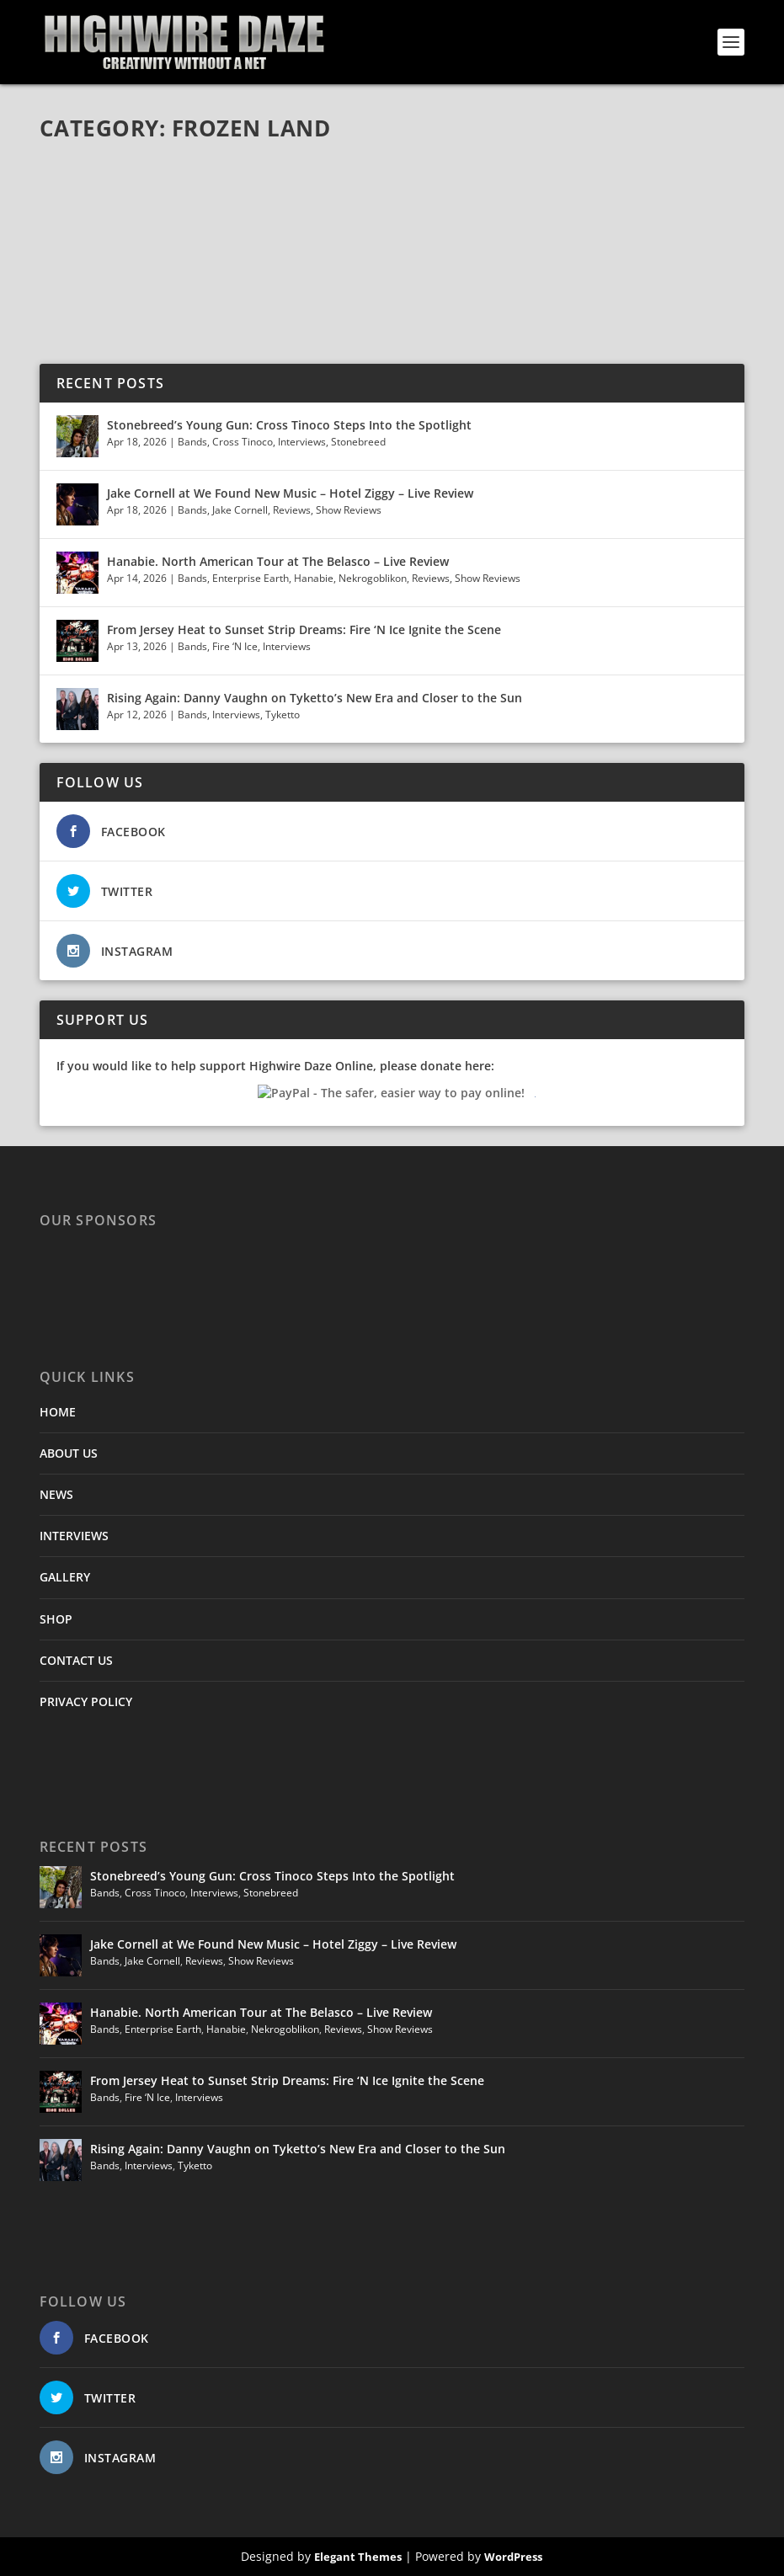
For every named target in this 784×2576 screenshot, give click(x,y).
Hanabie (313, 578)
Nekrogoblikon (373, 578)
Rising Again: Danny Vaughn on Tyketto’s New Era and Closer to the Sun (314, 698)
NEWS (56, 1494)
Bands (192, 442)
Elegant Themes (358, 2556)
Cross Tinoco (242, 442)
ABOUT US (69, 1453)
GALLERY (65, 1577)
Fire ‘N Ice (235, 646)
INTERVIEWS (74, 1536)
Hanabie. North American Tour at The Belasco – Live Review (278, 561)
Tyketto (282, 714)
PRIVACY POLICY (86, 1701)
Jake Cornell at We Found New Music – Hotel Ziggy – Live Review (290, 493)
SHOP (56, 1619)
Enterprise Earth (250, 578)
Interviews (302, 442)
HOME (58, 1412)
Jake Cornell (240, 510)
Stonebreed (358, 442)
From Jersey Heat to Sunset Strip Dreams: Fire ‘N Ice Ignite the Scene (304, 629)
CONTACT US (76, 1660)
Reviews (292, 510)
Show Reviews (348, 510)
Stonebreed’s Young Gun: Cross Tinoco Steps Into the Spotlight (291, 425)
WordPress (513, 2556)
